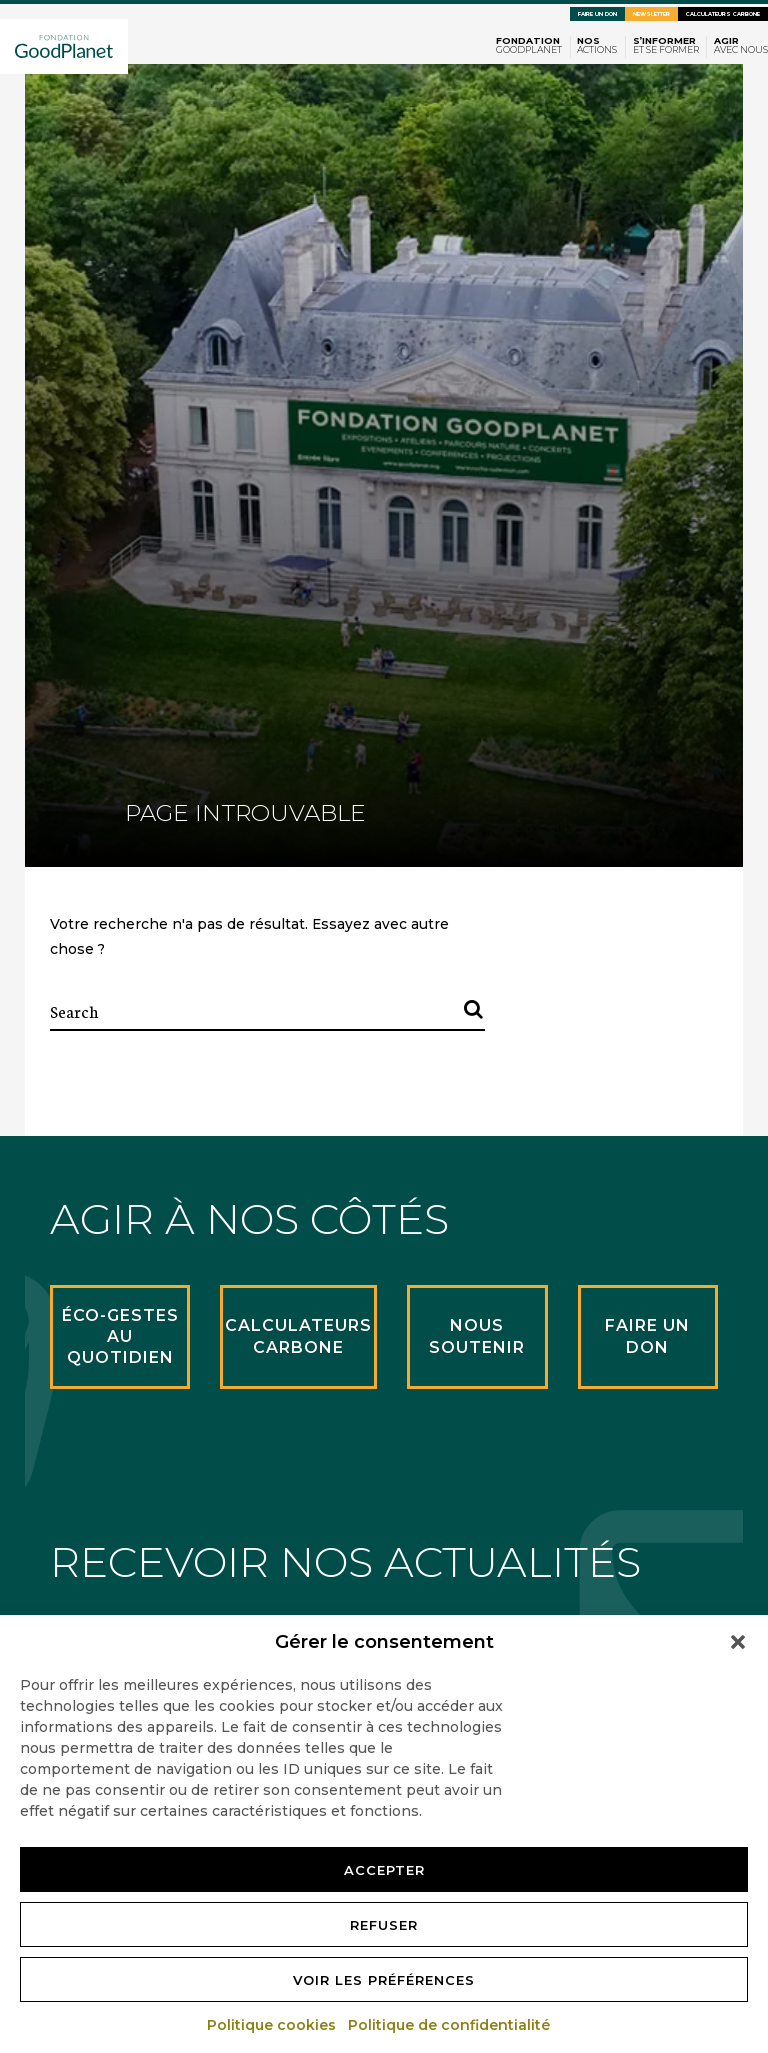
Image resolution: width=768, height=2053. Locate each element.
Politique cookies (272, 2025)
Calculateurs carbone (723, 14)
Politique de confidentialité (450, 2025)
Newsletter (651, 14)
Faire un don (597, 14)
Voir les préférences (384, 1980)
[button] (738, 1642)
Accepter (384, 1870)
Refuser (384, 1925)
